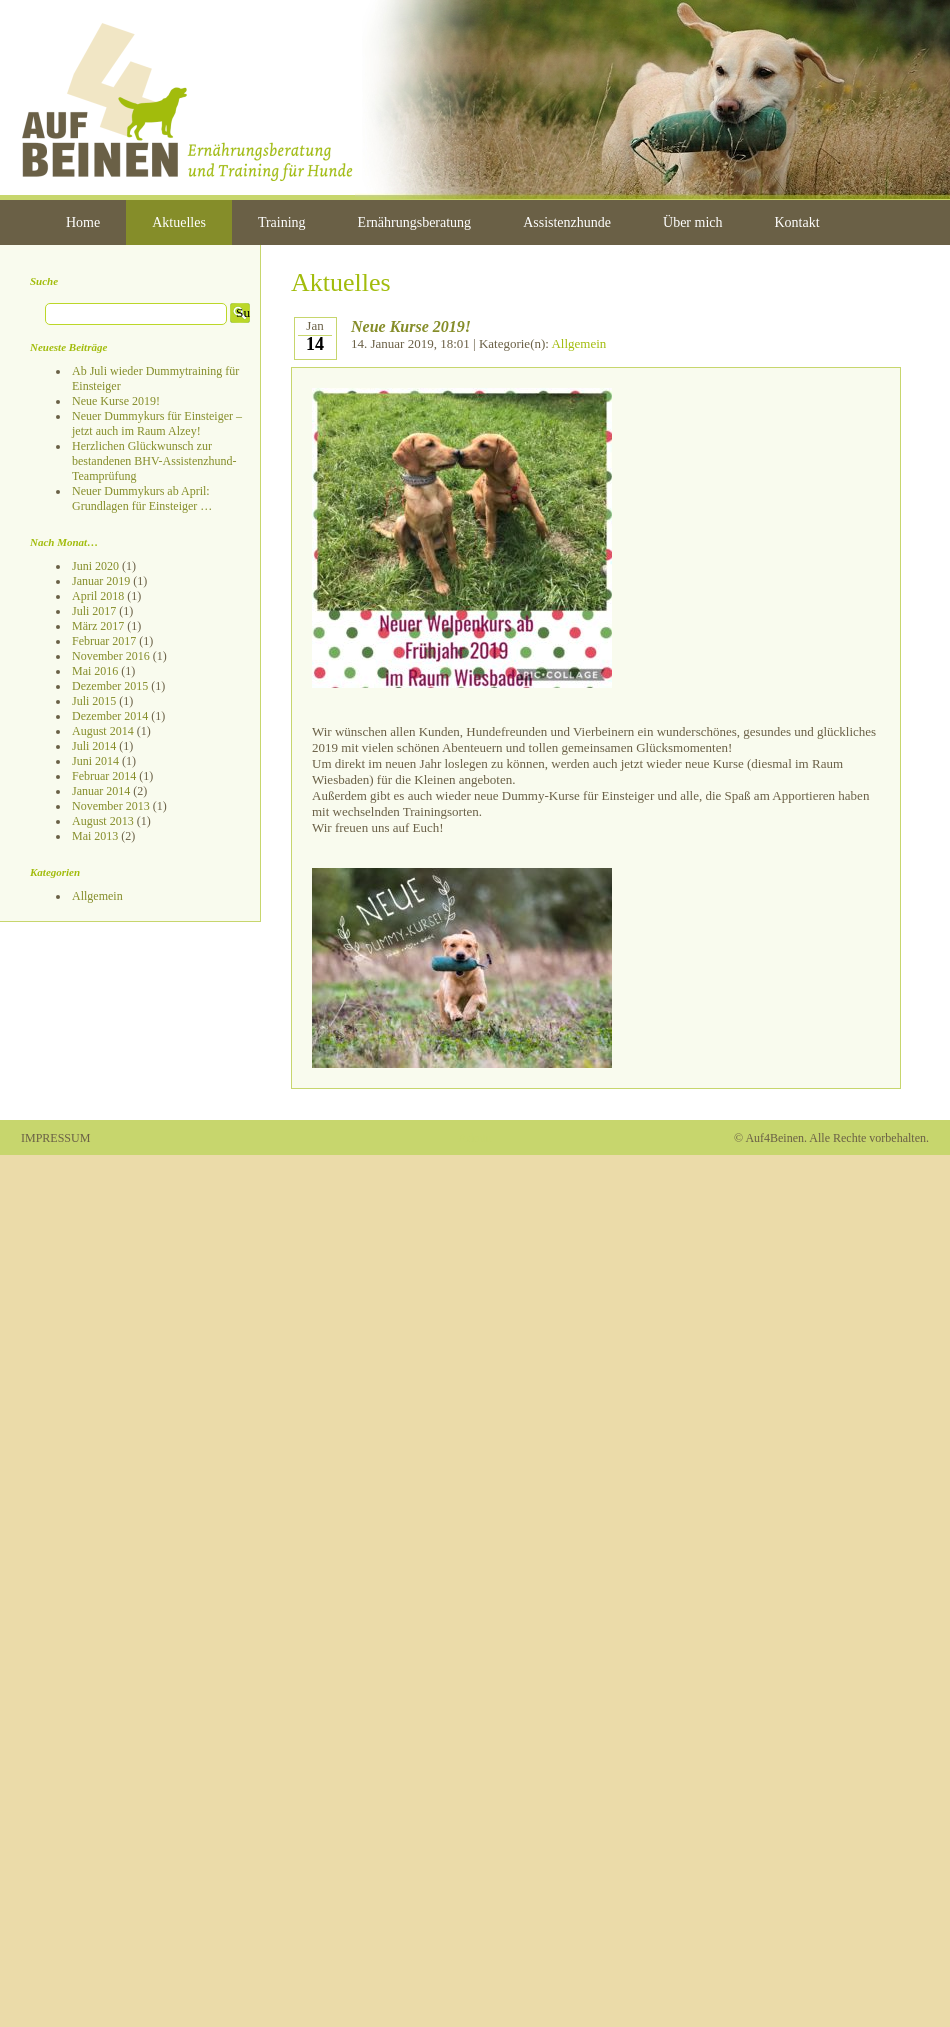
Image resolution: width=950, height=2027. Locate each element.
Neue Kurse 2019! (116, 401)
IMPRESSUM (55, 1138)
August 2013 (103, 821)
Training (282, 222)
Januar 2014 (101, 791)
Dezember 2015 (110, 686)
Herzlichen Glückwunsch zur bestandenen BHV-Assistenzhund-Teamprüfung (154, 461)
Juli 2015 (94, 701)
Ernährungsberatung (415, 222)
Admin (474, 1138)
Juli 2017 (94, 611)
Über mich (692, 222)
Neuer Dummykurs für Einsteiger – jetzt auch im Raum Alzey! (157, 423)
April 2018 (98, 596)
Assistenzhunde (567, 222)
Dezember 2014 (110, 716)
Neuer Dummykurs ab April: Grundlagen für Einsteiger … (142, 498)
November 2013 (111, 806)
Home (83, 222)
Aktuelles (179, 222)
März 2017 (98, 626)
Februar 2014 (104, 776)
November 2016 (111, 656)
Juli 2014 (94, 746)
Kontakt (797, 222)
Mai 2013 (95, 836)
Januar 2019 (101, 581)
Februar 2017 (104, 641)
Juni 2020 (95, 566)
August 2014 (103, 731)
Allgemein (97, 896)
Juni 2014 (95, 761)
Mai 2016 (95, 671)
